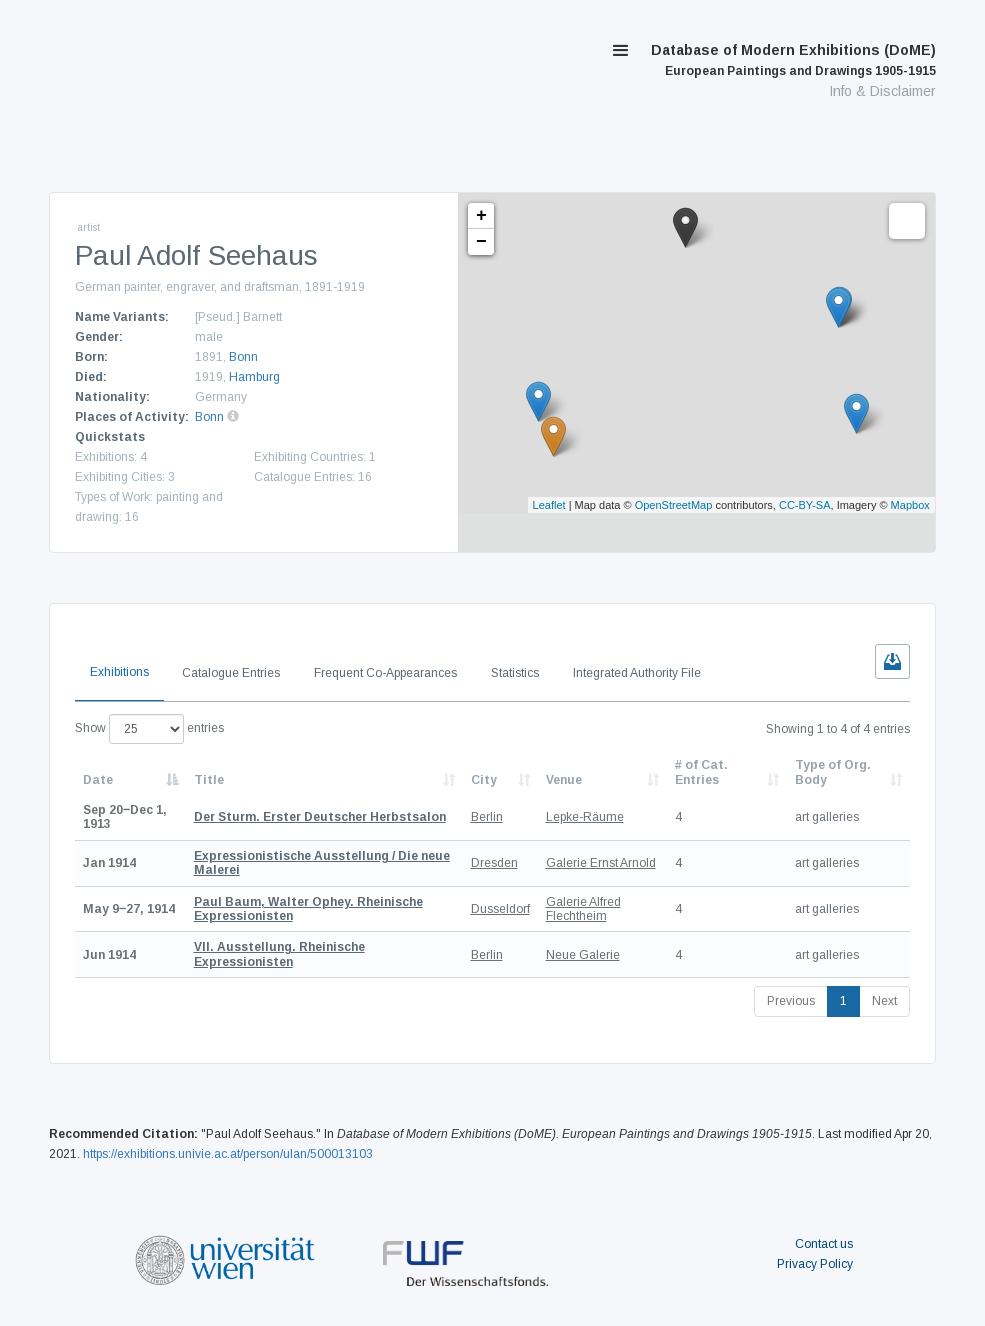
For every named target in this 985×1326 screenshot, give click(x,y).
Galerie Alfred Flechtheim (583, 909)
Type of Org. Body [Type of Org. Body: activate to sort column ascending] (833, 772)
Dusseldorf (500, 909)
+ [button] (481, 216)
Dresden (494, 863)
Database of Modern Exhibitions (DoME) (793, 60)
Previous (791, 1001)
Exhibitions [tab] (119, 672)
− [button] (481, 242)
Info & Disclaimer (882, 91)
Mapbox (910, 505)
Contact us (824, 1244)
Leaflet (549, 505)
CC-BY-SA (805, 505)
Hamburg (254, 377)
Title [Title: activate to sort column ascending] (209, 780)
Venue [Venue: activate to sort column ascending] (564, 780)
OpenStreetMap (674, 505)
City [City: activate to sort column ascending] (484, 780)
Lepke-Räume (585, 817)
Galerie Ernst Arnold (601, 863)
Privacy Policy (815, 1264)
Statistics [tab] (515, 673)
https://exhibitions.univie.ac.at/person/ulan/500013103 (228, 1154)
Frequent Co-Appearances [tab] (385, 673)
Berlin (487, 817)
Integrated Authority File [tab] (637, 673)
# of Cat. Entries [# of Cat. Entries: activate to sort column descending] (701, 772)
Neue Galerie (583, 955)
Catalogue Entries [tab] (231, 673)
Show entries (149, 729)
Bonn (243, 357)
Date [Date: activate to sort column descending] (98, 780)
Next (884, 1001)
